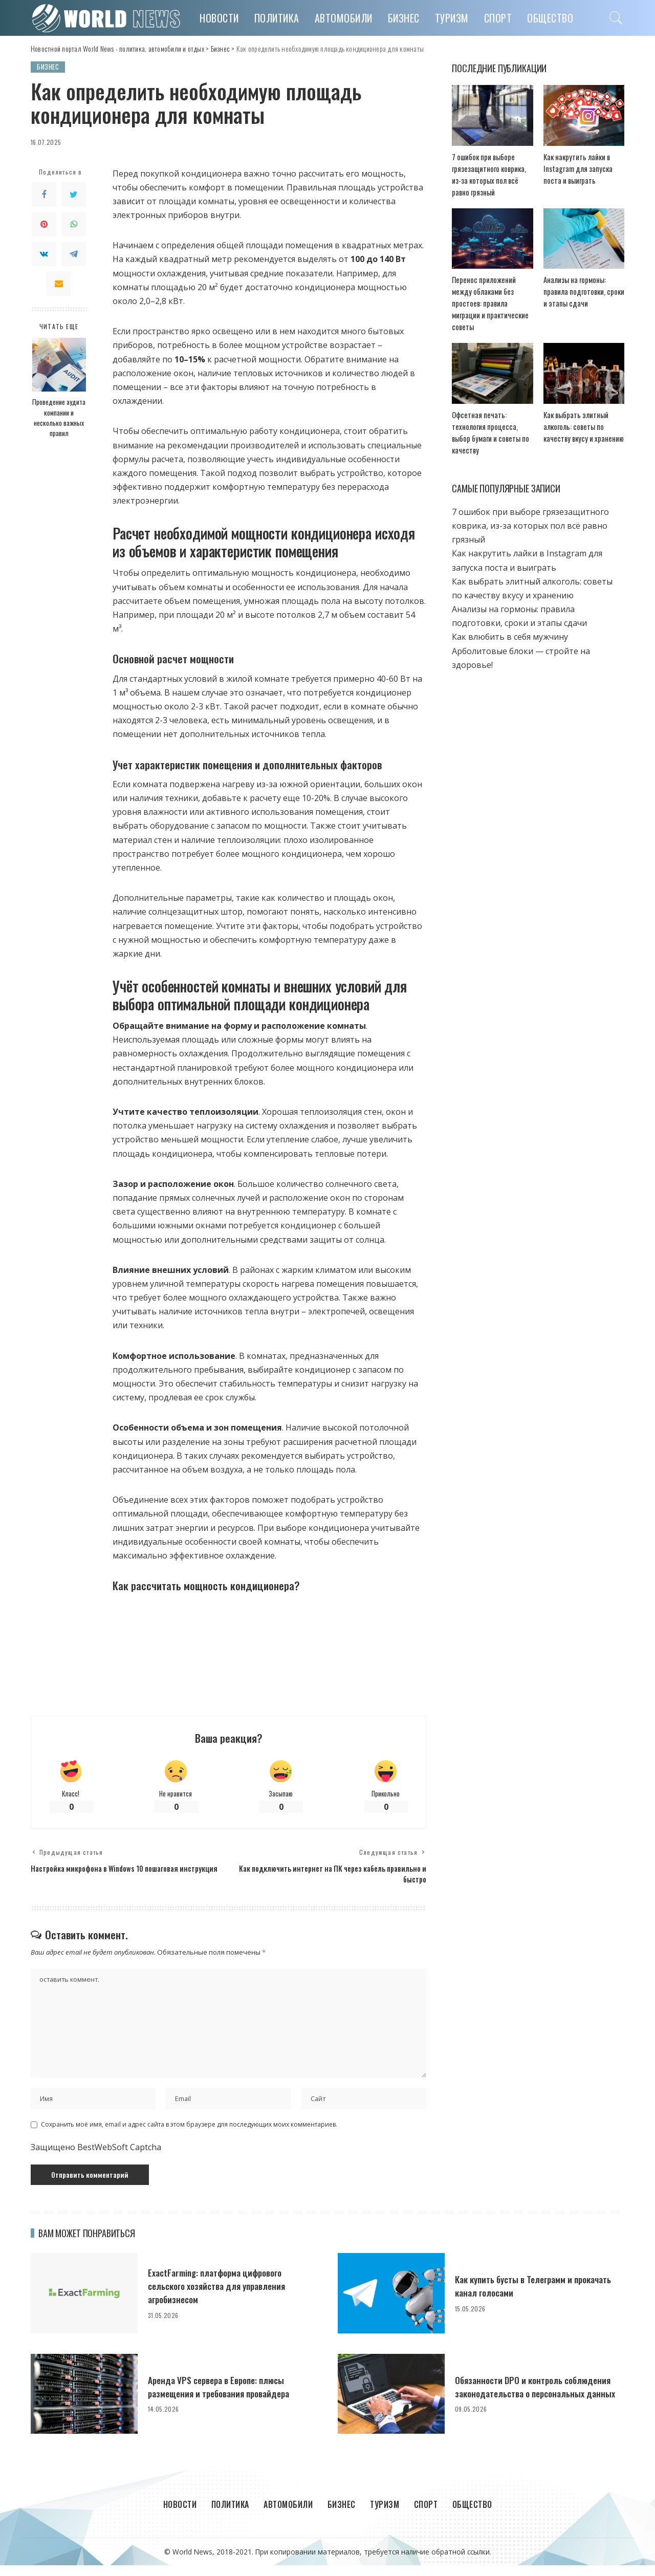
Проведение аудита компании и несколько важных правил (58, 418)
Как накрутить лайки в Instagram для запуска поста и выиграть (582, 168)
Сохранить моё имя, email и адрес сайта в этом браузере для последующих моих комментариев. (189, 2135)
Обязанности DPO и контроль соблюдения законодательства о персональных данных (529, 2396)
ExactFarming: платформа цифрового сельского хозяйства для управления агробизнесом (231, 2296)
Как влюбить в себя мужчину (510, 612)
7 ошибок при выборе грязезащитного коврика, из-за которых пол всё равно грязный (530, 500)
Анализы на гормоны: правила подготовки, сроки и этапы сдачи (583, 291)
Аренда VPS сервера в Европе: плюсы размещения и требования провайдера (230, 2396)
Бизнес (49, 66)
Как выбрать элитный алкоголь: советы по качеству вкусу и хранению (583, 413)
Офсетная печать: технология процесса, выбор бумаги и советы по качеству (492, 413)
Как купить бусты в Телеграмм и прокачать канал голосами (525, 2295)
